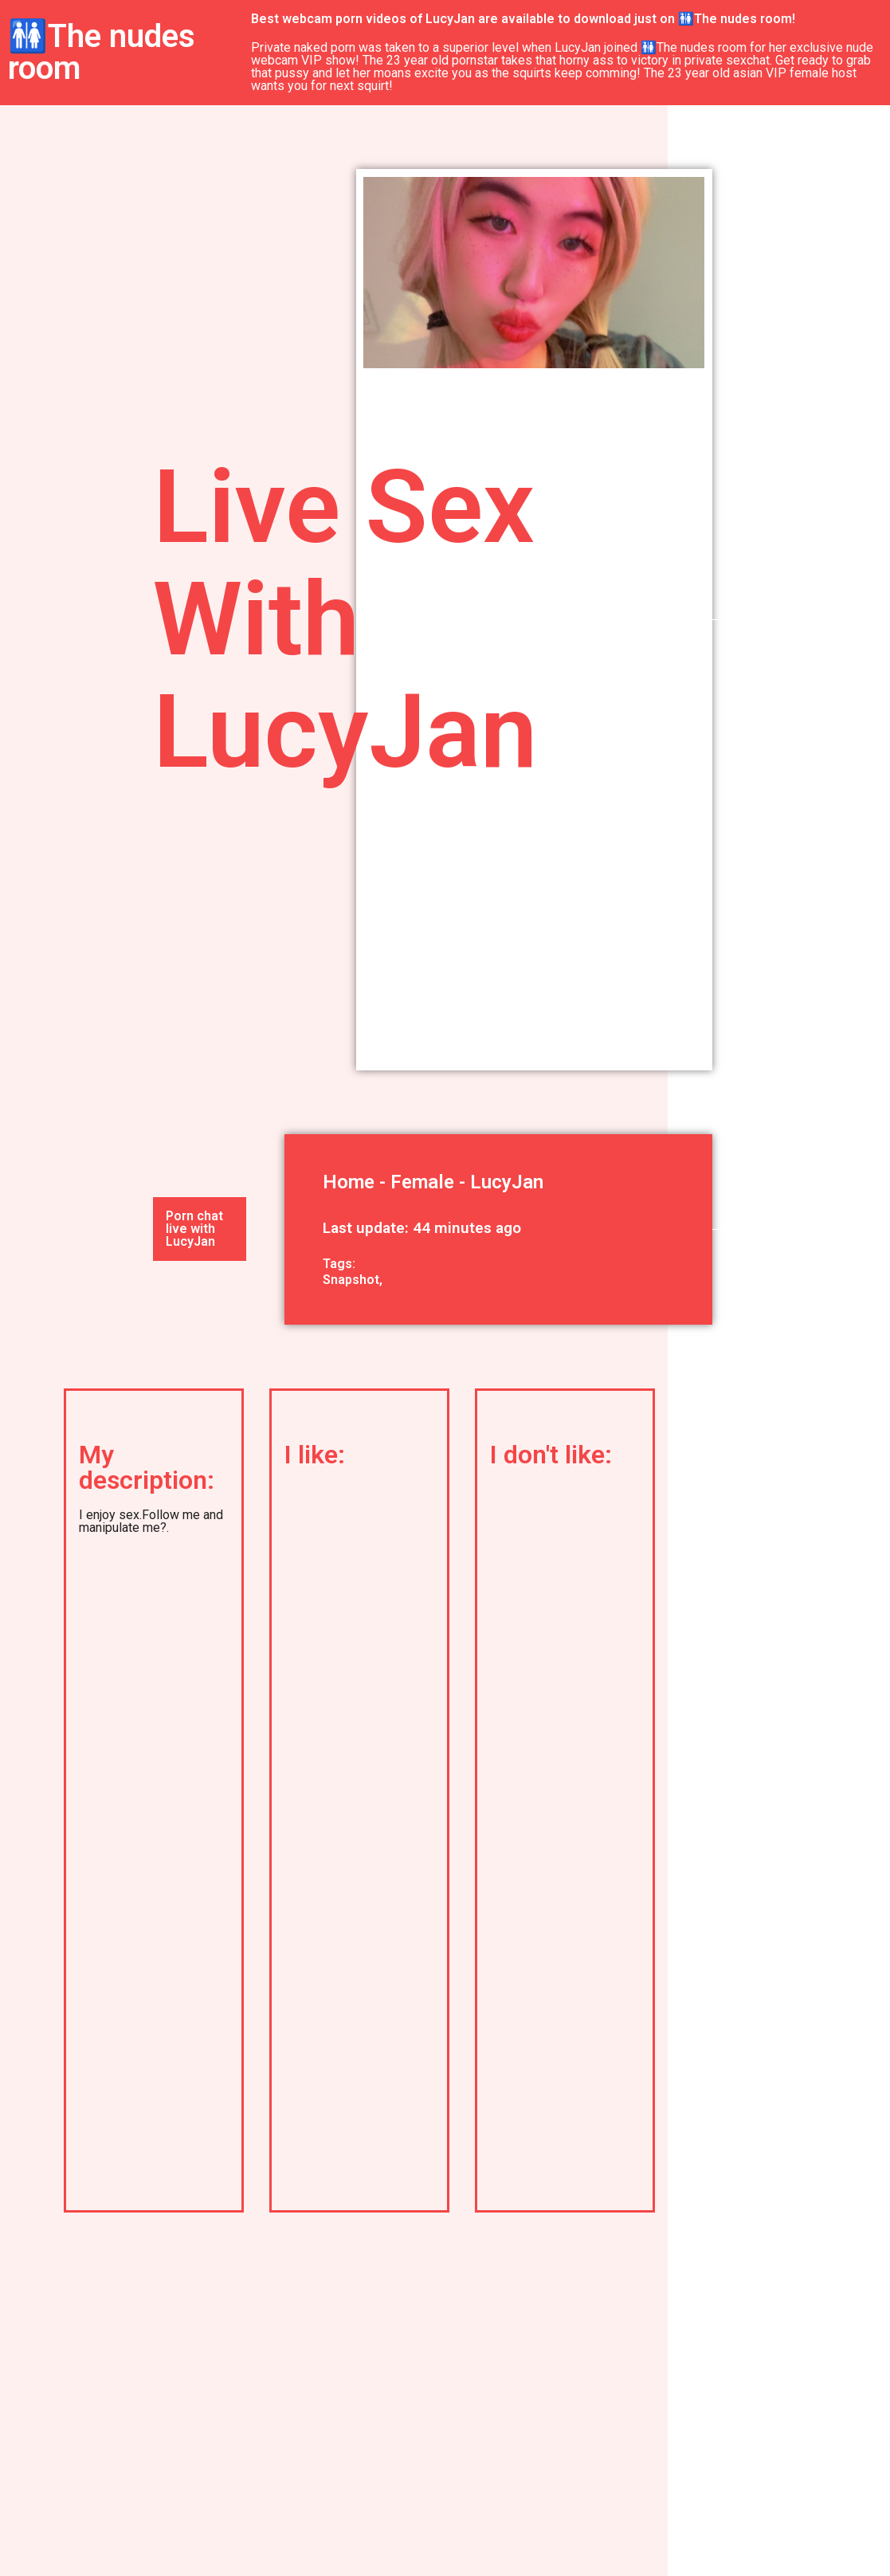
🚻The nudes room (101, 52)
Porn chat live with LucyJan (194, 1228)
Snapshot (351, 1279)
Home (348, 1182)
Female (422, 1182)
